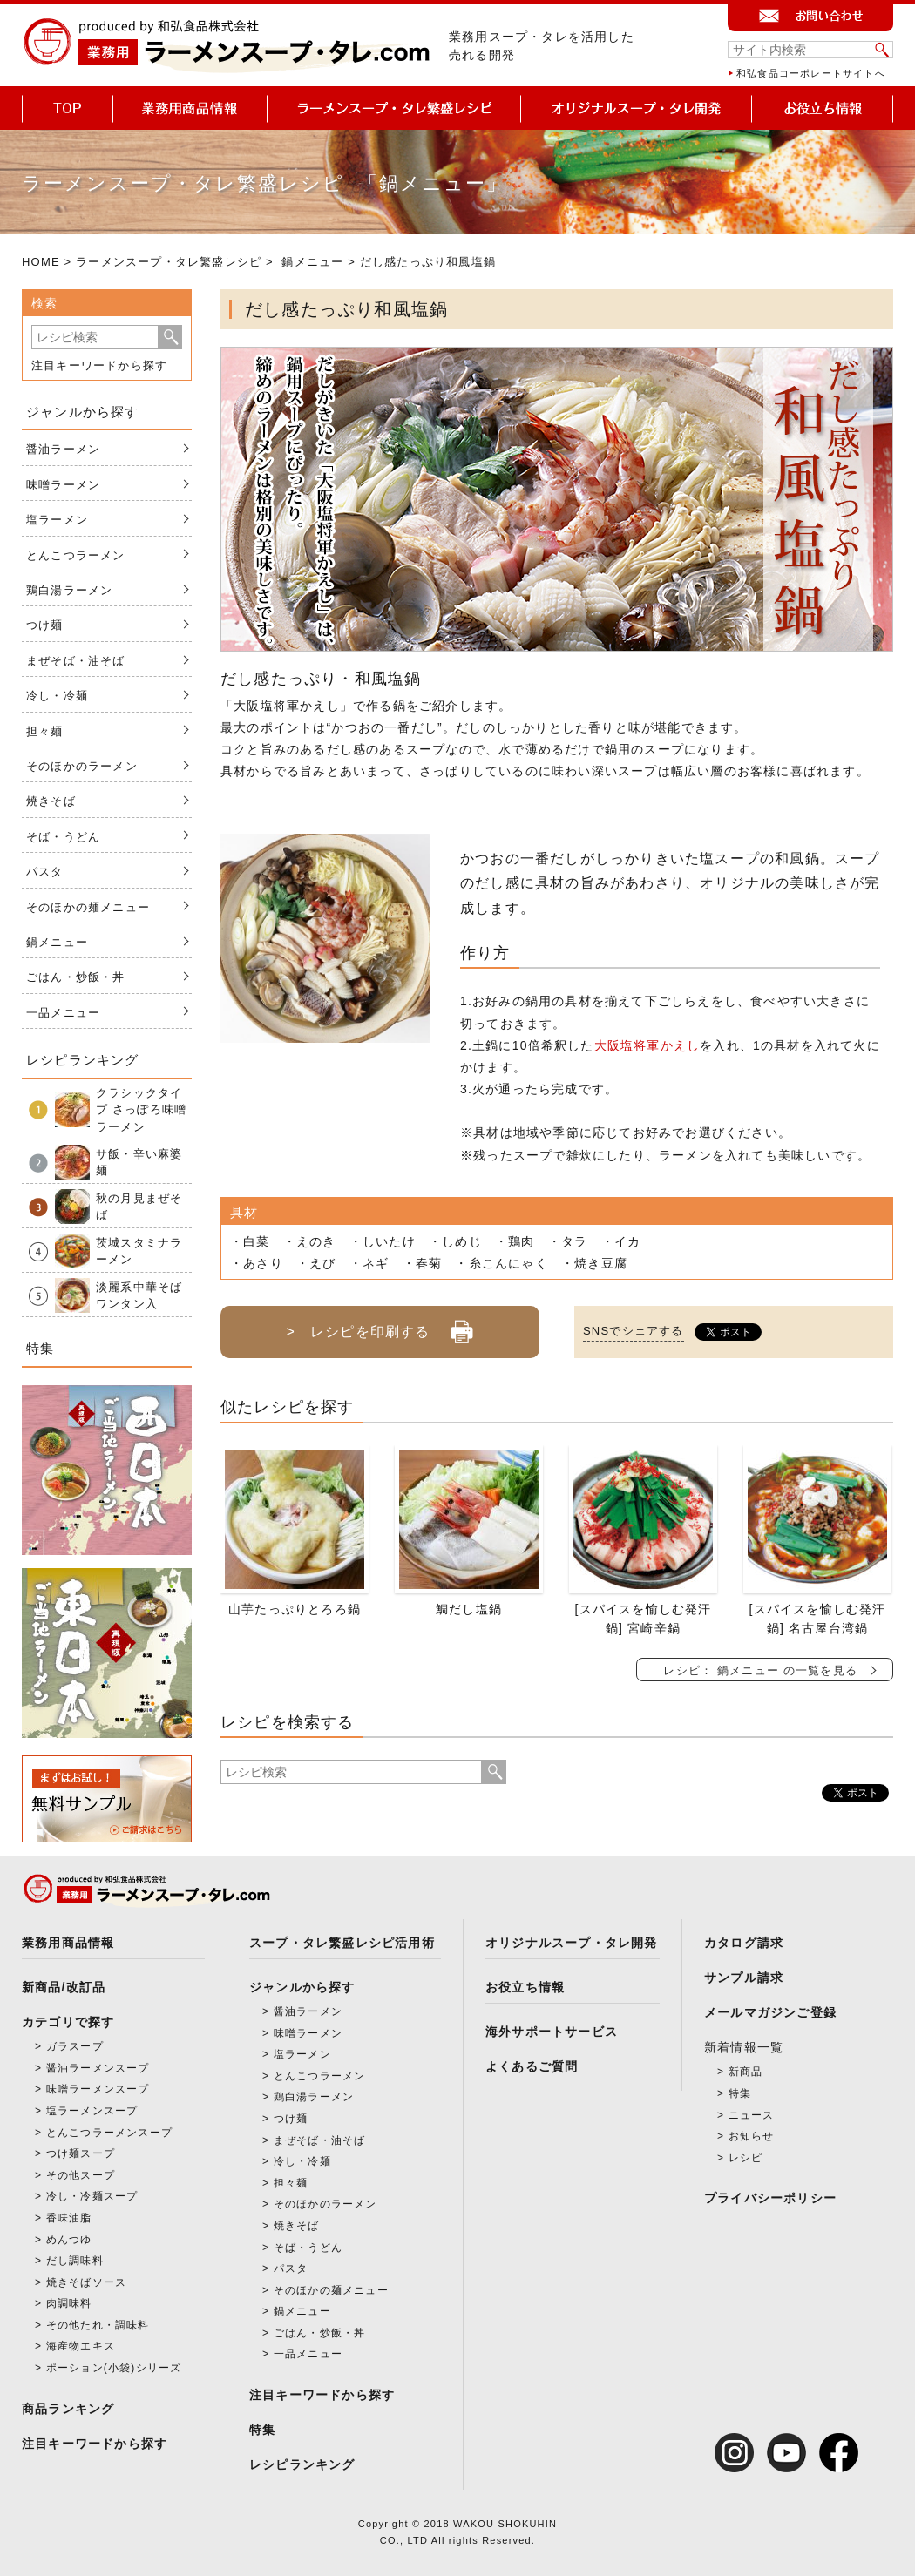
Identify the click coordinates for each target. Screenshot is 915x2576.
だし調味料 (75, 2261)
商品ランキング (68, 2409)
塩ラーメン (57, 519)
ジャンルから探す (302, 1987)
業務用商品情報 (68, 1943)
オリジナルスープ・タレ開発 (571, 1943)
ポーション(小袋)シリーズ (114, 2368)
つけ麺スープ (80, 2153)
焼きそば (51, 801)
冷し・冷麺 (57, 695)
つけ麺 (45, 625)
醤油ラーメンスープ (98, 2068)
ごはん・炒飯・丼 (75, 977)
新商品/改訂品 (63, 1987)
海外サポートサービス (551, 2031)
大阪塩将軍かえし (647, 1045)
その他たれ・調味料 (98, 2325)
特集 (262, 2430)
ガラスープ (75, 2046)
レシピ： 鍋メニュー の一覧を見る (760, 1670)
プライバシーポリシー (770, 2198)
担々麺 (45, 731)
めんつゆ (69, 2240)
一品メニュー (63, 1012)
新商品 (746, 2072)
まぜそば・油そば (75, 660)
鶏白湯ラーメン (69, 590)
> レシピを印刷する (379, 1325)
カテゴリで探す (68, 2022)
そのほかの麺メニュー (88, 907)
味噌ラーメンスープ (98, 2089)
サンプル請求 (743, 1977)
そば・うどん (63, 836)
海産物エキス (80, 2346)
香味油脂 (69, 2218)
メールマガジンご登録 (770, 2012)
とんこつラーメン (75, 555)
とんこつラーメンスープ (109, 2132)
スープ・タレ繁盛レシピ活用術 (342, 1943)
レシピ (746, 2158)
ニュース (752, 2115)
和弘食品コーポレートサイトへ (810, 73)
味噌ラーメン (63, 484)
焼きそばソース (86, 2282)
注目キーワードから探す (99, 365)
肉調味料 (69, 2303)
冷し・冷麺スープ (92, 2196)
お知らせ (752, 2136)
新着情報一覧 (743, 2047)
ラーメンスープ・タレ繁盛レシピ (168, 261)
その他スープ (80, 2175)
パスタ (45, 871)
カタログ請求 (743, 1943)
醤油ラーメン (63, 449)
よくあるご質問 (531, 2066)
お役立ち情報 (525, 1987)
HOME (41, 261)
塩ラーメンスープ (92, 2111)
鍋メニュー (312, 261)
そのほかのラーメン (82, 766)
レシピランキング (302, 2464)
